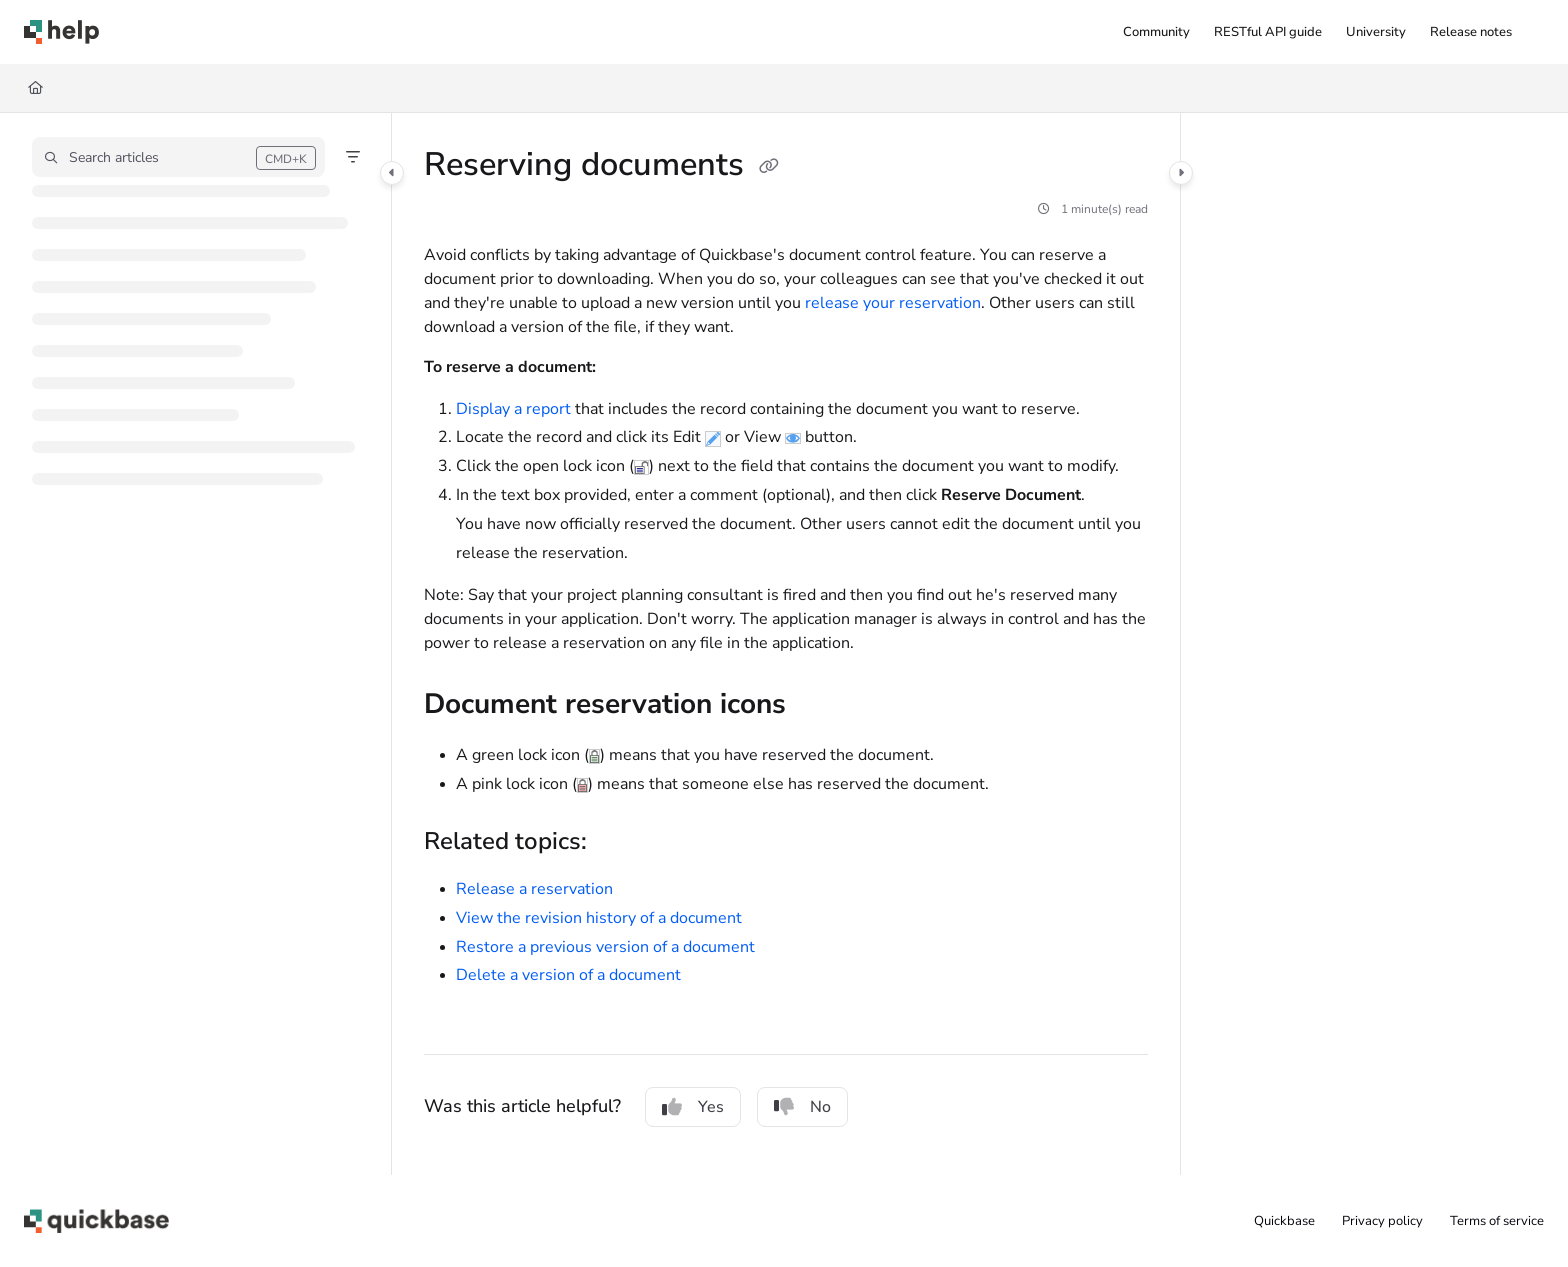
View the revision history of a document (599, 918)
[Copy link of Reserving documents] (769, 167)
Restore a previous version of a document (605, 947)
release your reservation (893, 303)
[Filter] (353, 157)
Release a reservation (534, 889)
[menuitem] (1156, 32)
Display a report (513, 409)
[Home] (35, 88)
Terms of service (1497, 1221)
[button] (61, 32)
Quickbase (1284, 1221)
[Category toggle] (392, 173)
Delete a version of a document (568, 975)
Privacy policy (1382, 1221)
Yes (693, 1107)
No (802, 1107)
